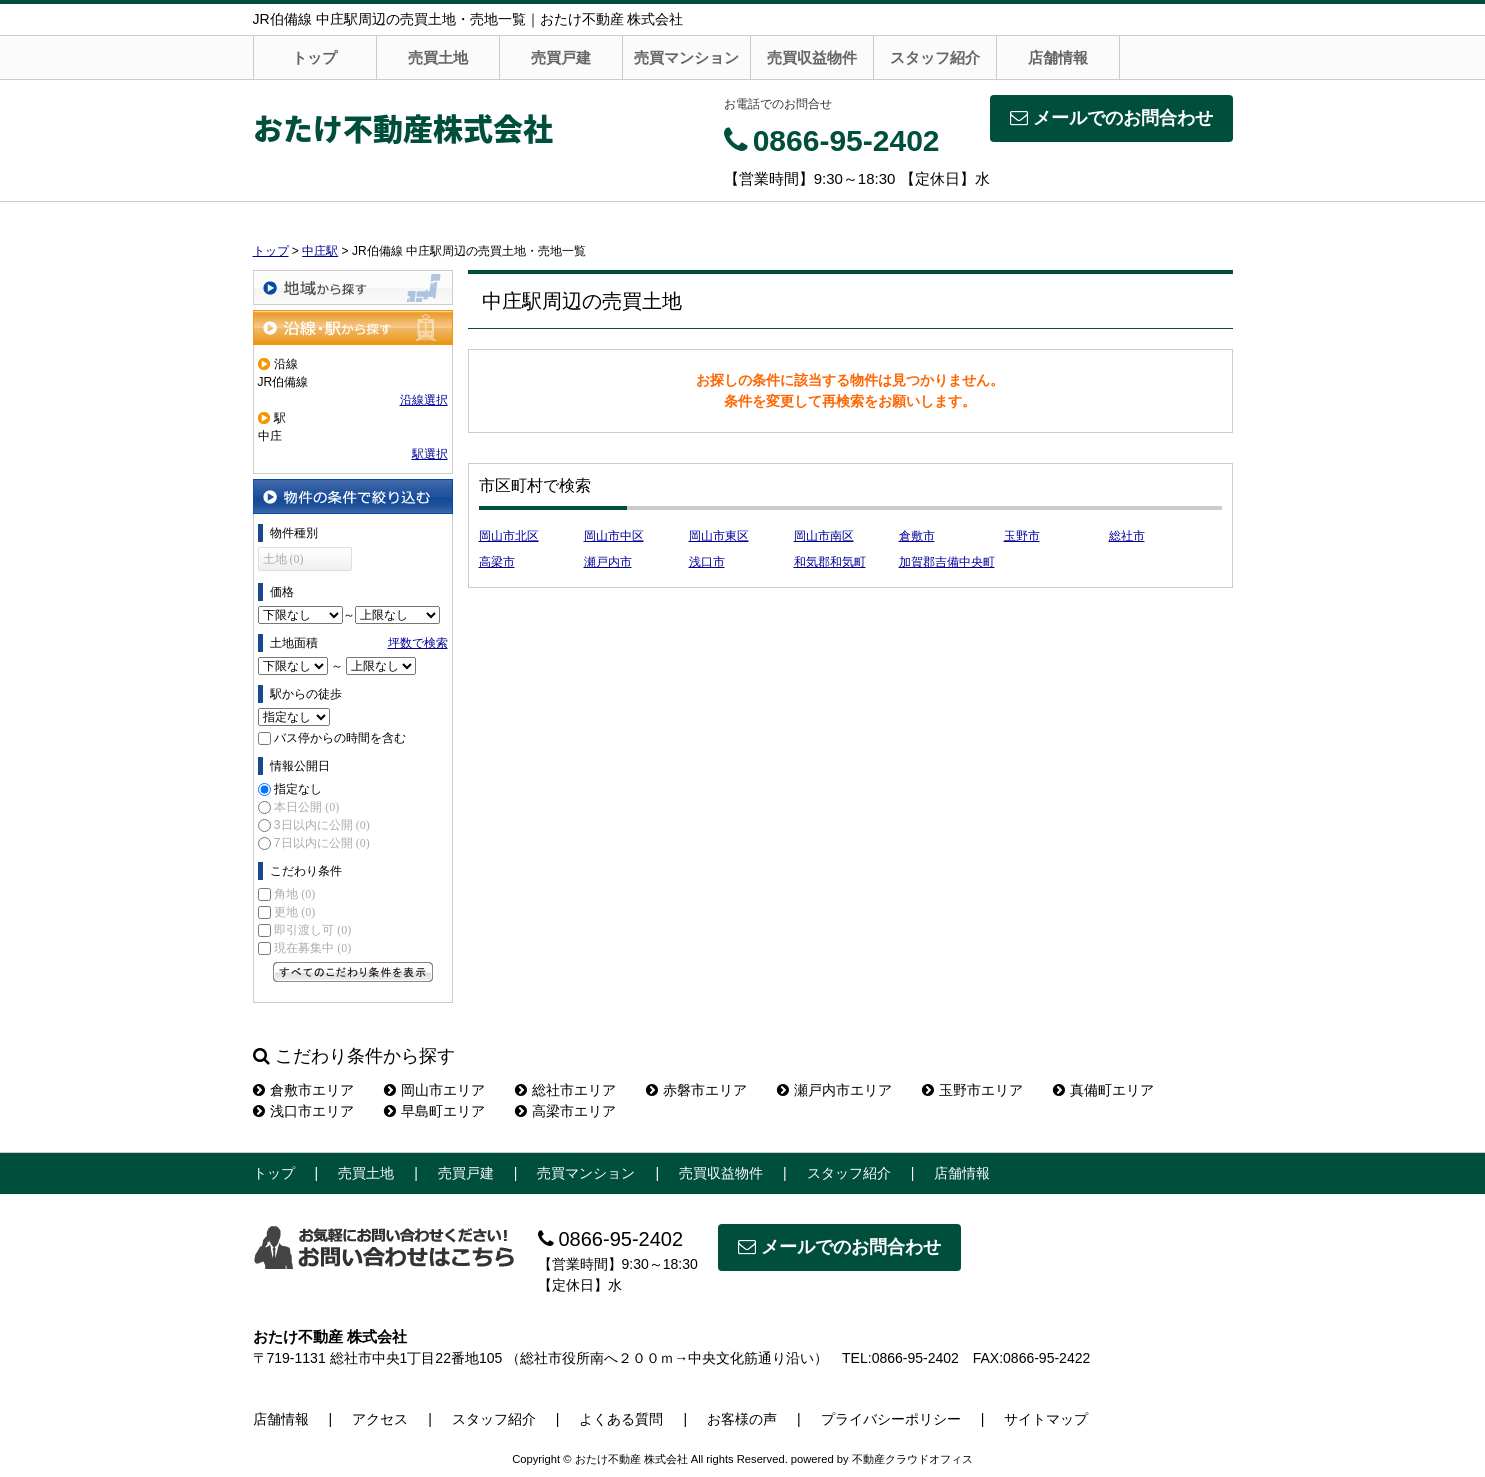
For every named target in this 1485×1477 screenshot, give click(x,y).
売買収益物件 (812, 57)
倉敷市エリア (303, 1090)
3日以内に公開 (322, 825)
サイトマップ (1046, 1419)
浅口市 (707, 562)
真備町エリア (1103, 1090)
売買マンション (686, 57)
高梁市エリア (565, 1111)
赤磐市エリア (696, 1090)
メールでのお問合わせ (1111, 118)
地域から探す (353, 287)
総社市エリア (565, 1090)
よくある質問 (621, 1419)
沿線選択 (424, 400)
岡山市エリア (434, 1090)
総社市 (1127, 536)
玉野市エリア (972, 1090)
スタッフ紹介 (935, 57)
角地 (294, 894)
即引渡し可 (312, 930)
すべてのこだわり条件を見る (353, 972)
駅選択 (430, 454)
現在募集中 (312, 948)
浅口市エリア (303, 1111)
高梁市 (497, 562)
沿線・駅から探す (353, 327)
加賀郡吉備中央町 (947, 562)
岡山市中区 (614, 536)
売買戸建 (561, 57)
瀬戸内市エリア (834, 1090)
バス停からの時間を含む (340, 738)
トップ (314, 57)
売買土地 (438, 57)
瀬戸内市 (608, 562)
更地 (294, 912)
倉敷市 (917, 536)
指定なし (298, 789)
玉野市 (1022, 536)
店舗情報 (1058, 57)
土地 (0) (283, 559)
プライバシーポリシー (891, 1419)
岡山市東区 (719, 536)
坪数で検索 (418, 643)
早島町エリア (434, 1111)
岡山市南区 (824, 536)
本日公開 (306, 807)
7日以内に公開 (322, 843)
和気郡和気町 (830, 562)
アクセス (380, 1419)
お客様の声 (742, 1419)
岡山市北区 (509, 536)
